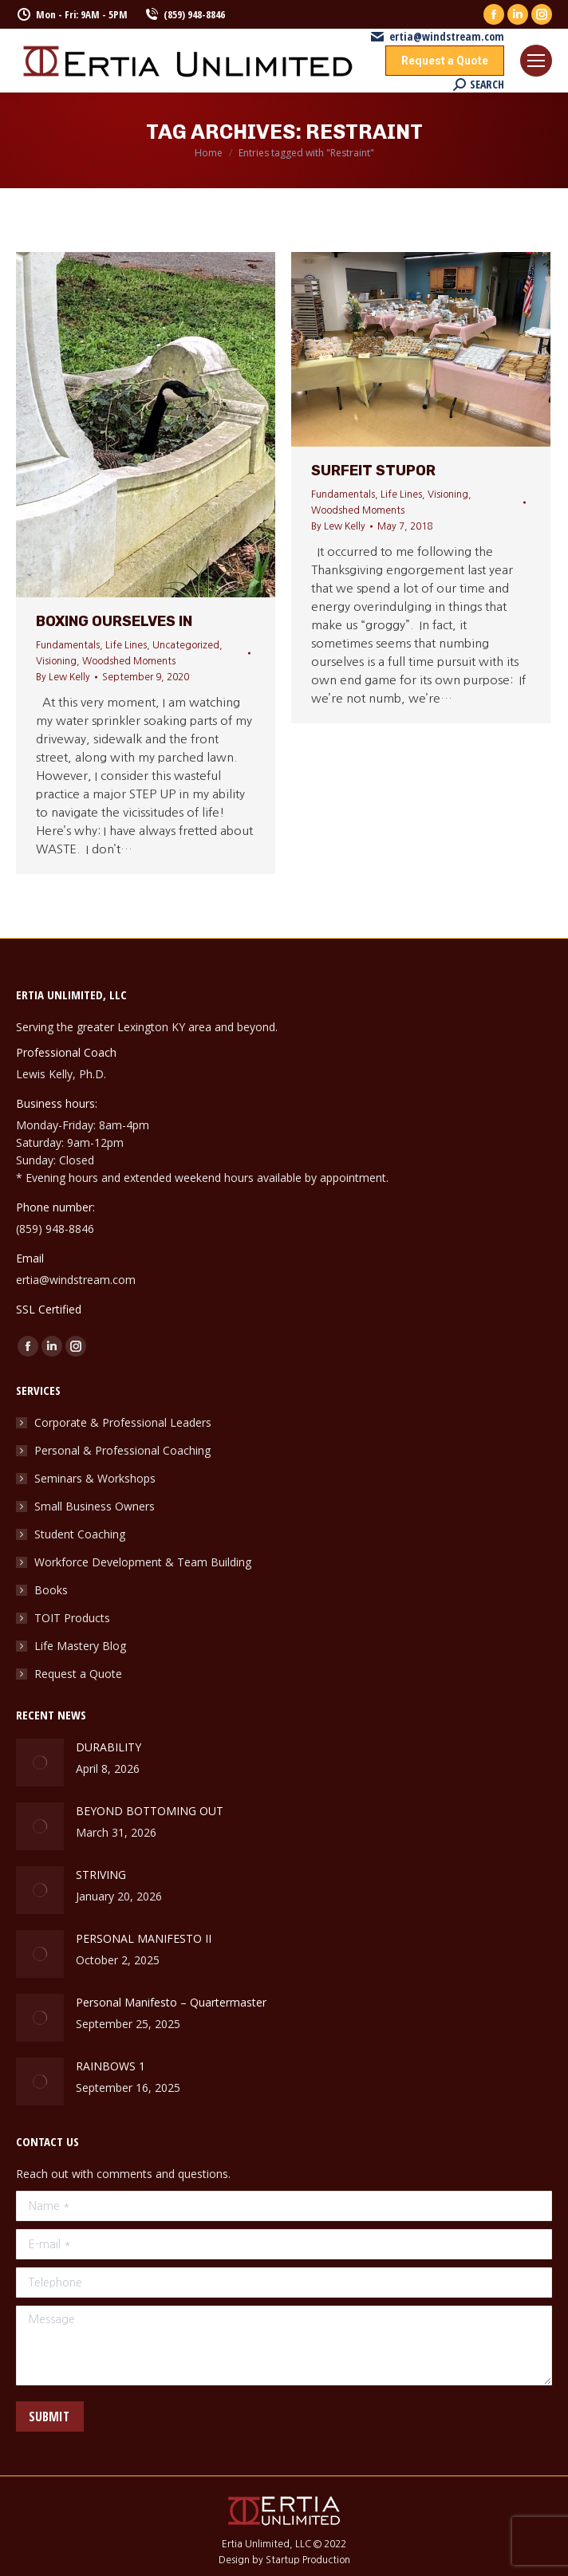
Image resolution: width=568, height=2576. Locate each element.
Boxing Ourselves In (114, 621)
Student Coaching (79, 1534)
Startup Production (308, 2560)
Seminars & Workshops (95, 1478)
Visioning (56, 661)
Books (51, 1589)
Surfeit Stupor (373, 470)
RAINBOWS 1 (110, 2066)
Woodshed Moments (129, 661)
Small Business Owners (94, 1506)
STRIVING (102, 1874)
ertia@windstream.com (436, 37)
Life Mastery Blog (80, 1645)
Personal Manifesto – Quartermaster (171, 2002)
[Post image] (40, 1762)
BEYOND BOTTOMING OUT (149, 1810)
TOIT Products (72, 1617)
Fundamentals (68, 645)
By (63, 677)
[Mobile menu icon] (536, 61)
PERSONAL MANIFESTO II (143, 1938)
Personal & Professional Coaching (122, 1450)
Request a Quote (78, 1673)
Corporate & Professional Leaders (122, 1422)
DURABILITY (108, 1747)
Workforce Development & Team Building (142, 1562)
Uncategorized (185, 645)
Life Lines (126, 645)
